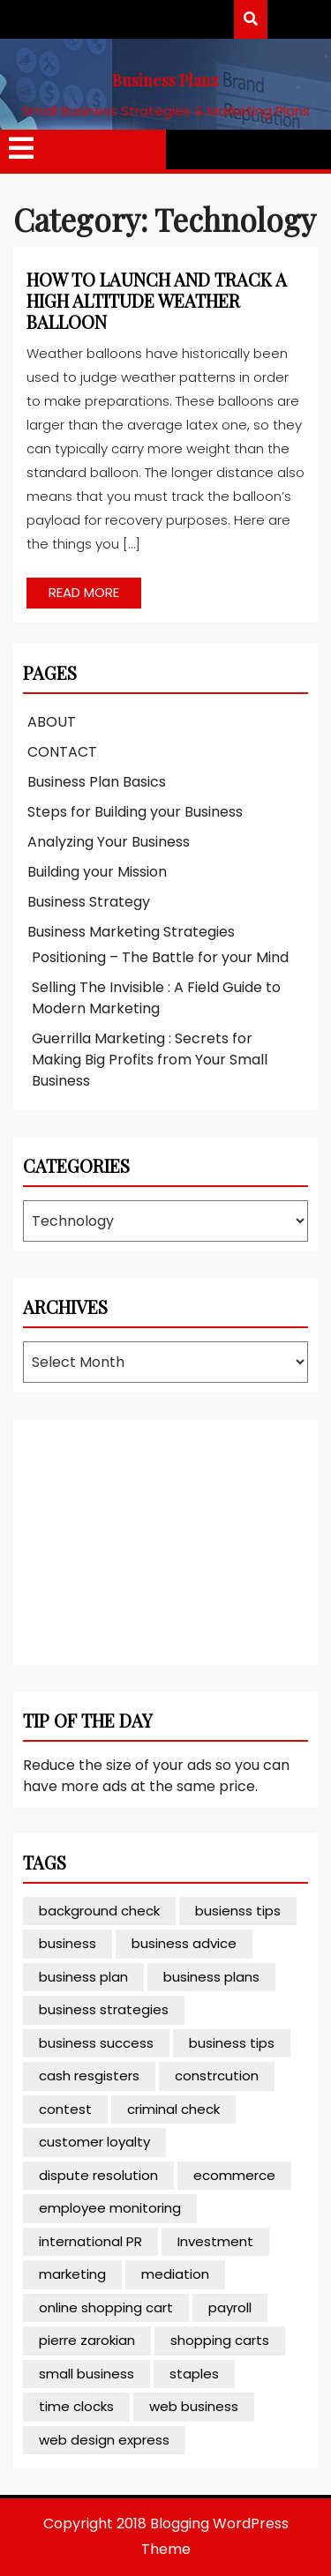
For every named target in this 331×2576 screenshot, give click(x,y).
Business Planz (165, 80)
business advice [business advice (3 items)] (184, 1943)
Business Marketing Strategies (131, 932)
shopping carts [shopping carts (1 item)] (219, 2340)
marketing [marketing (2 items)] (72, 2274)
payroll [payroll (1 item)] (230, 2307)
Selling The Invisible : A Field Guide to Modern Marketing (156, 998)
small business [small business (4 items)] (86, 2373)
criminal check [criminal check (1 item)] (173, 2109)
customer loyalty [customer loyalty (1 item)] (94, 2141)
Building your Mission (97, 872)
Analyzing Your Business (108, 842)
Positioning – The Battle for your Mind (160, 957)
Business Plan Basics (96, 782)
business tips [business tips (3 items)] (232, 2043)
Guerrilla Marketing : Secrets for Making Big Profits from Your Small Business (149, 1059)
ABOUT (51, 722)
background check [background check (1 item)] (99, 1910)
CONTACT (62, 752)
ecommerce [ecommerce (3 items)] (234, 2175)
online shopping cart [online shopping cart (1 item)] (106, 2307)
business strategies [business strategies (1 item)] (104, 2009)
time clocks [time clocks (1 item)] (76, 2406)
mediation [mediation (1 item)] (175, 2274)
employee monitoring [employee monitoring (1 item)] (110, 2208)
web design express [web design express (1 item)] (104, 2439)
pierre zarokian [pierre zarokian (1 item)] (87, 2340)
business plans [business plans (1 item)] (211, 1976)
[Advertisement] (155, 1539)
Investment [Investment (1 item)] (215, 2241)
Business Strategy (88, 902)
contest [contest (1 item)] (65, 2109)
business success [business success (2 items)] (96, 2043)
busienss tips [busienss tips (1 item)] (238, 1910)
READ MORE (72, 589)
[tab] (21, 149)
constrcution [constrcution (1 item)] (217, 2075)
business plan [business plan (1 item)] (83, 1976)
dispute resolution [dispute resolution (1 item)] (98, 2175)
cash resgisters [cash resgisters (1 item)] (89, 2075)
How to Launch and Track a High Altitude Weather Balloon (156, 300)
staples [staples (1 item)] (194, 2373)
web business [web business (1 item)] (193, 2406)
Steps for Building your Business (135, 812)
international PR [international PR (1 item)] (90, 2241)
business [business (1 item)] (67, 1943)
